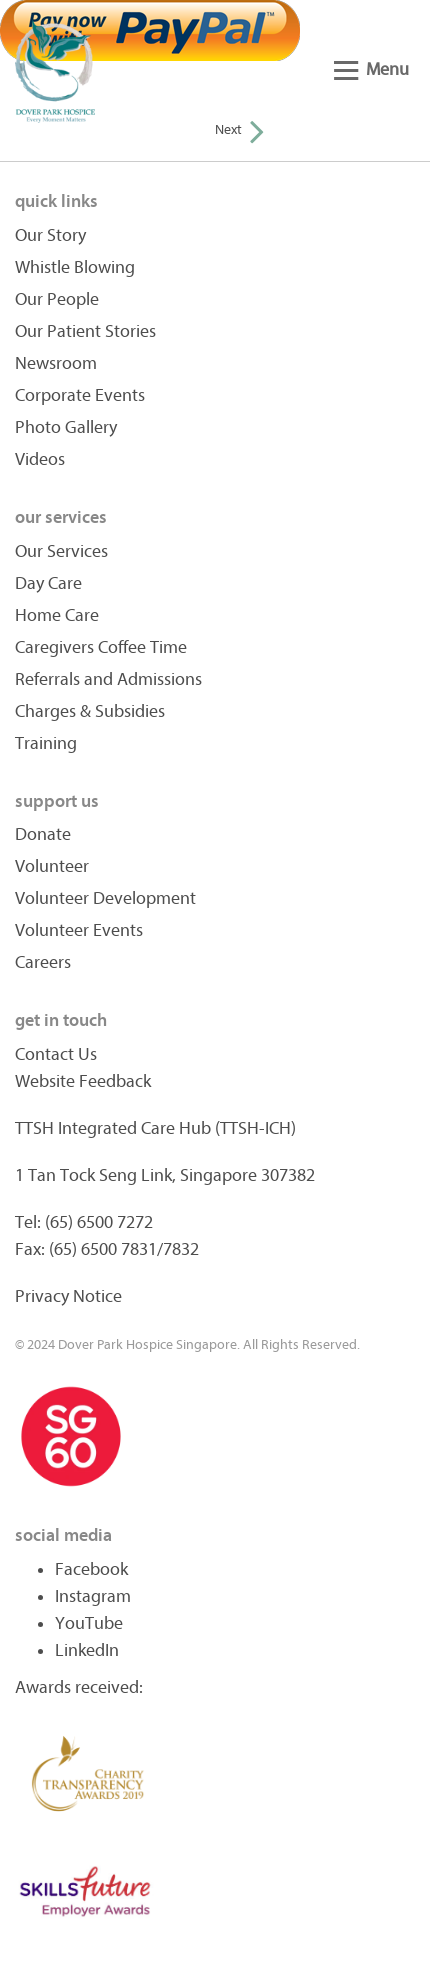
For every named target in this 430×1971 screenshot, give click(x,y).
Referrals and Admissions (108, 679)
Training (46, 743)
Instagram (93, 1596)
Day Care (48, 583)
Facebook (91, 1569)
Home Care (57, 615)
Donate (43, 834)
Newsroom (56, 363)
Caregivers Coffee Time (101, 647)
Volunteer (52, 866)
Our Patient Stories (85, 331)
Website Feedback (83, 1081)
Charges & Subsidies (90, 711)
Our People (57, 299)
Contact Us (56, 1054)
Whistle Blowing (75, 267)
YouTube (89, 1623)
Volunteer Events (79, 930)
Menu (371, 69)
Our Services (61, 551)
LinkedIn (87, 1650)
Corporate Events (80, 395)
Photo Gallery (66, 427)
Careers (43, 962)
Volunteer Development (105, 898)
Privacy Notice (68, 1296)
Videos (40, 459)
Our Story (50, 235)
